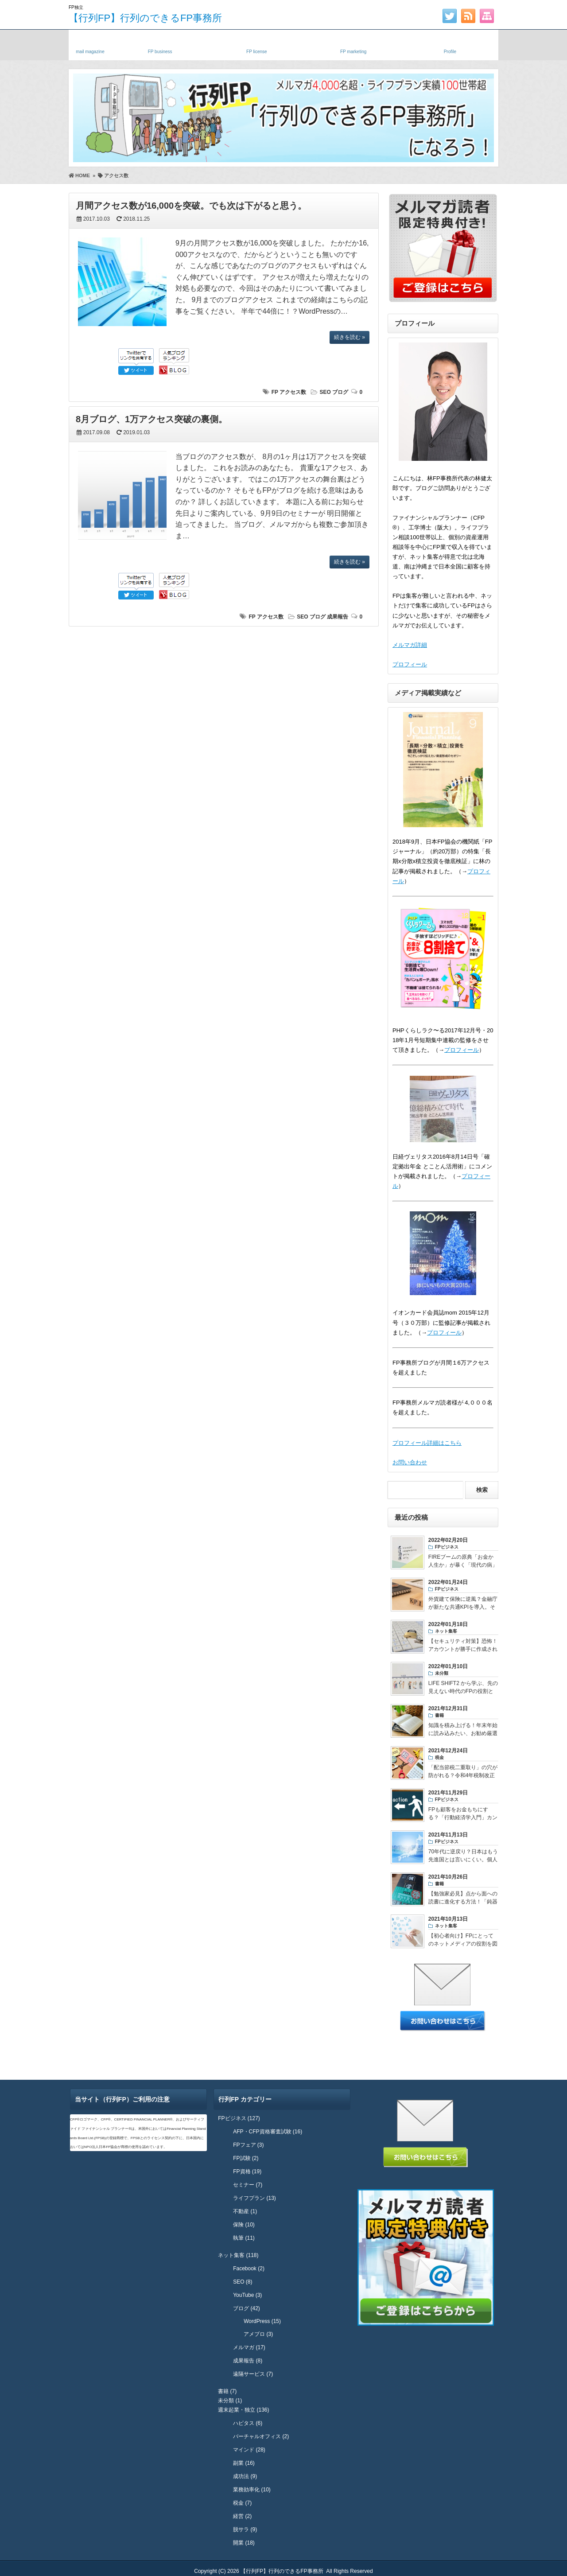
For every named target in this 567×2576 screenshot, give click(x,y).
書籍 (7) (227, 2391)
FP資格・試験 (256, 43)
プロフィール (409, 664)
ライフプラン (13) (254, 2198)
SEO (324, 392)
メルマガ (90, 43)
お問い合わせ (409, 1462)
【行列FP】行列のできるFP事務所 (145, 17)
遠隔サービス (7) (253, 2374)
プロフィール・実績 (450, 43)
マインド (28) (249, 2450)
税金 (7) (242, 2503)
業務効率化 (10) (252, 2490)
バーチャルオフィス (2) (261, 2436)
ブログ (340, 392)
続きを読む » (349, 337)
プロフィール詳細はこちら (427, 1443)
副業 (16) (244, 2463)
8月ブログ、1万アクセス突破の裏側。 (151, 419)
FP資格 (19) (247, 2171)
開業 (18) (244, 2543)
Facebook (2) (248, 2268)
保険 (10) (244, 2225)
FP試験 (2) (245, 2158)
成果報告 (337, 617)
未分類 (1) (230, 2400)
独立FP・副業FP (160, 43)
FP (275, 392)
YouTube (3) (247, 2295)
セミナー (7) (247, 2185)
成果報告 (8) (247, 2361)
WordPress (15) (262, 2321)
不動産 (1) (245, 2211)
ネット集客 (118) (238, 2255)
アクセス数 (293, 392)
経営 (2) (242, 2516)
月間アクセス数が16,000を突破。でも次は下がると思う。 (191, 205)
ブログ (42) (246, 2308)
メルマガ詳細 (409, 645)
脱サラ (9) (245, 2529)
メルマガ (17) (249, 2347)
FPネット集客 (353, 43)
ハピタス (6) (247, 2423)
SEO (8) (242, 2282)
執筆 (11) (244, 2238)
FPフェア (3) (248, 2145)
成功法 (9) (245, 2476)
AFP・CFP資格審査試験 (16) (267, 2132)
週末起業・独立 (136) (243, 2410)
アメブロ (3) (258, 2334)
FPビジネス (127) (239, 2118)
